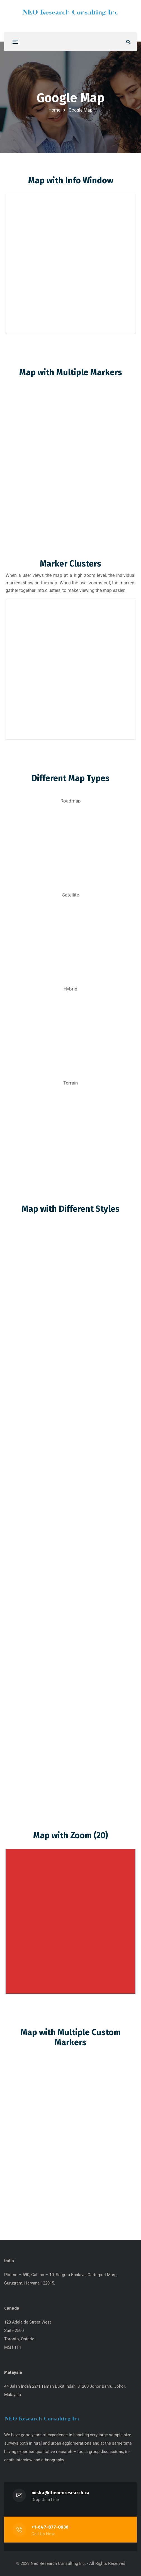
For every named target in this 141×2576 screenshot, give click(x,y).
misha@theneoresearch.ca (60, 2492)
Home (54, 110)
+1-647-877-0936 (50, 2527)
